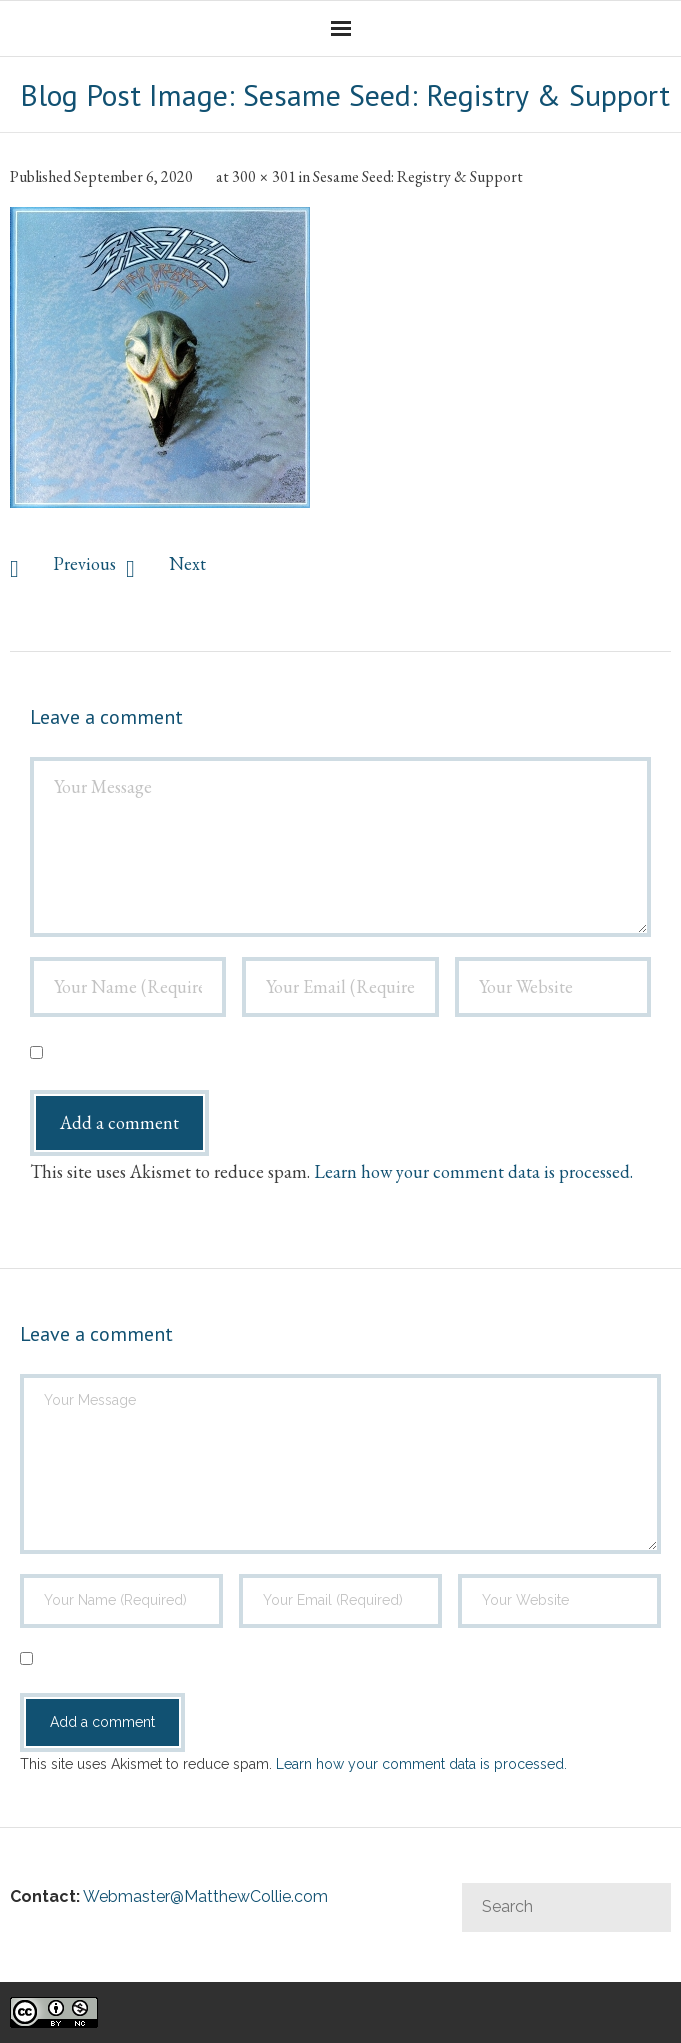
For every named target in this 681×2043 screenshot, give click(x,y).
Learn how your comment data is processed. (473, 1171)
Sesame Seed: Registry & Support (418, 176)
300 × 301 (264, 176)
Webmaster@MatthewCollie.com (205, 1896)
